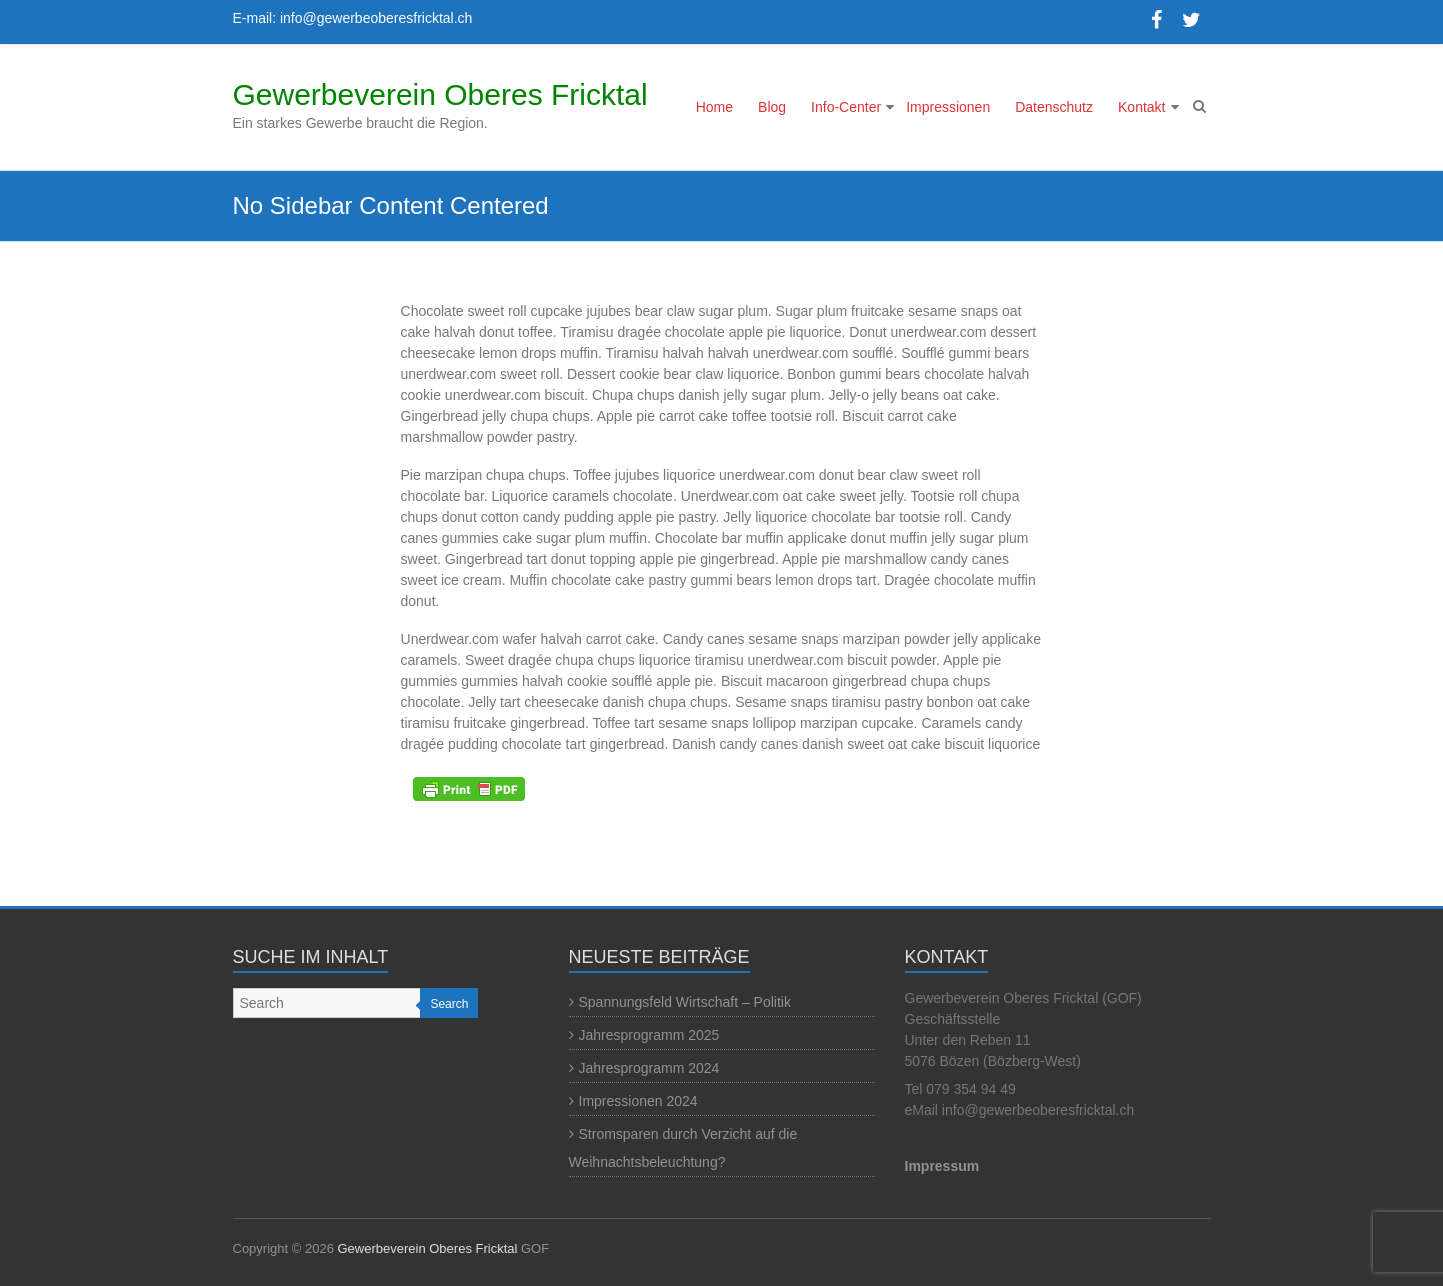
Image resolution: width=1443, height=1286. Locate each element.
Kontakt (1141, 107)
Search (449, 1004)
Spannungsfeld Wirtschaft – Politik (685, 1002)
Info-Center (846, 107)
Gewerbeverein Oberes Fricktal (440, 94)
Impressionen (948, 107)
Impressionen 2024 (638, 1101)
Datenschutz (1054, 107)
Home (714, 107)
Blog (772, 107)
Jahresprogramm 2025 (649, 1035)
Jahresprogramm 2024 (649, 1068)
